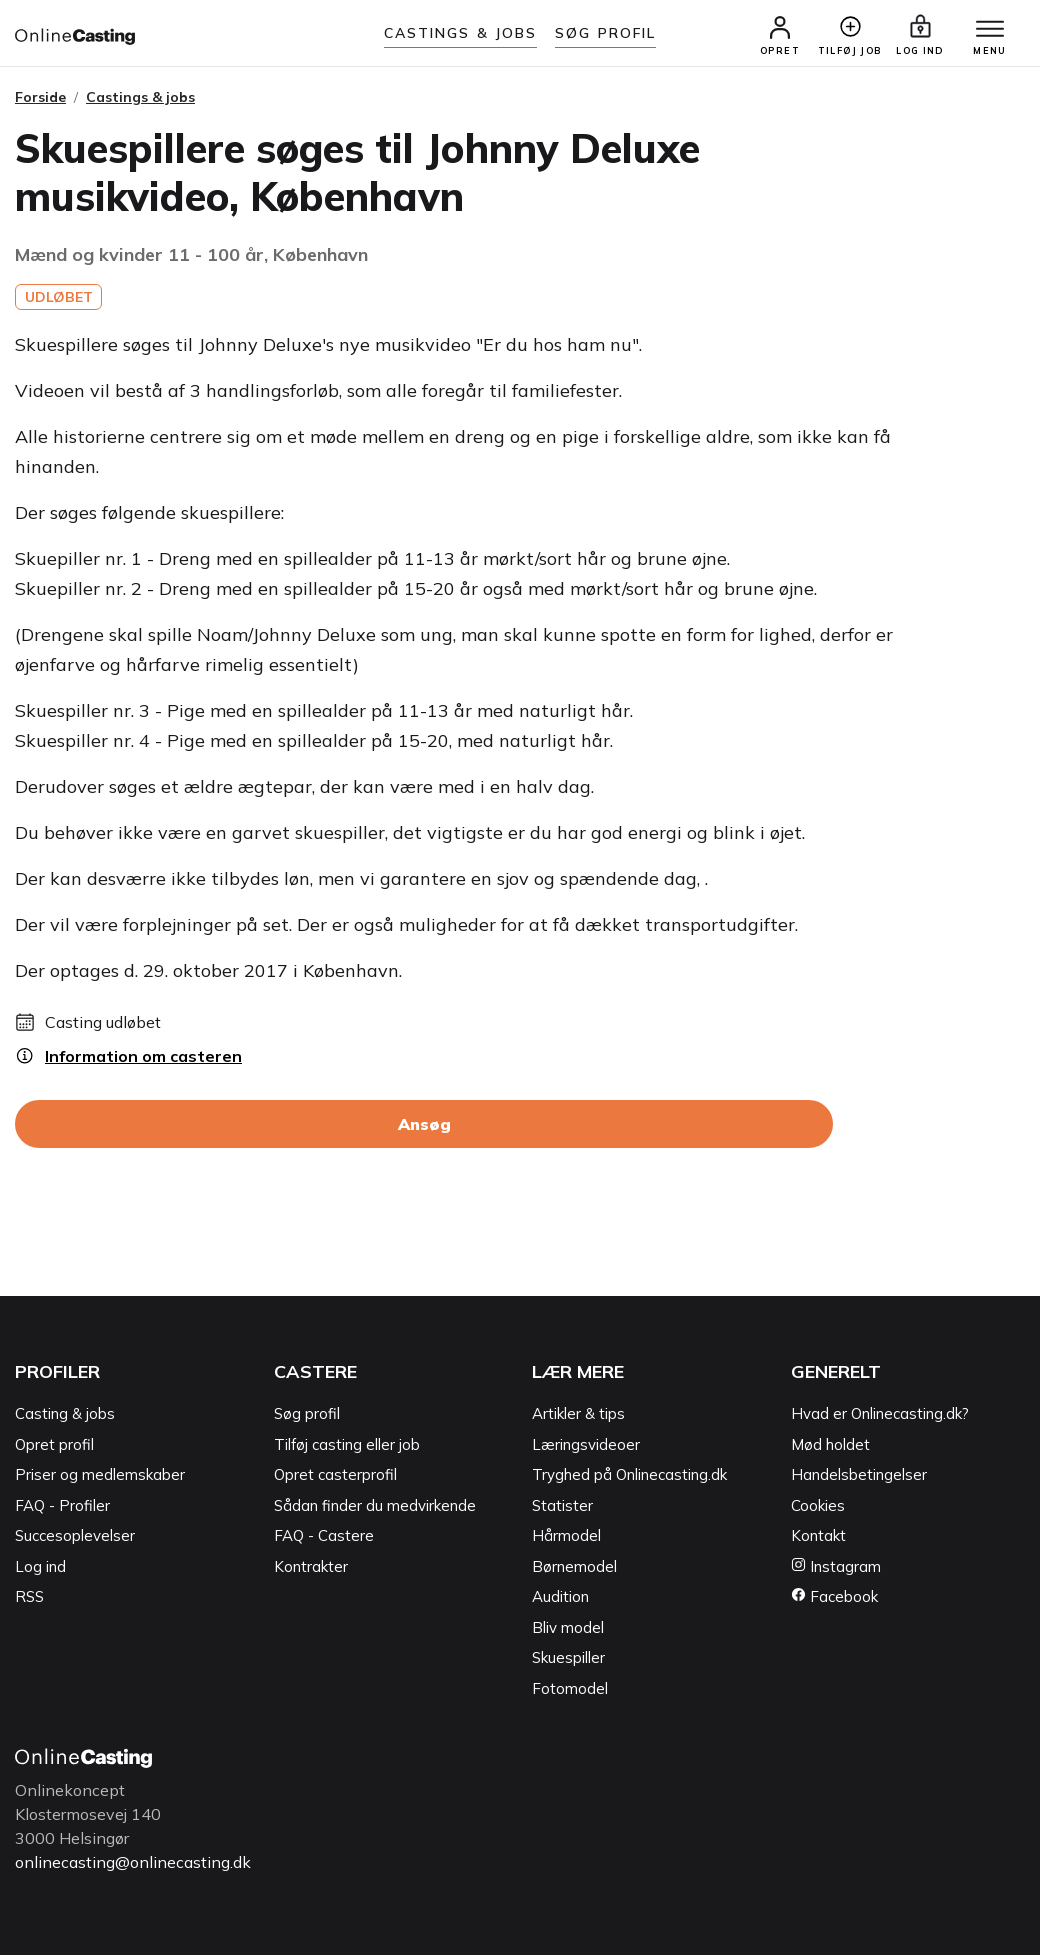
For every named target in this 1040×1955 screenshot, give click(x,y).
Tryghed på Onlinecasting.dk (629, 1474)
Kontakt (818, 1535)
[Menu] (990, 30)
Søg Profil (605, 33)
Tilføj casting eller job (347, 1444)
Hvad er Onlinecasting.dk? (880, 1413)
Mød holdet (830, 1444)
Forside (40, 97)
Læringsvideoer (586, 1444)
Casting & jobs (65, 1413)
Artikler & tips (578, 1413)
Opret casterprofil (335, 1474)
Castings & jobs (461, 33)
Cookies (818, 1505)
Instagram (836, 1566)
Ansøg (424, 1124)
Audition (560, 1596)
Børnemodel (574, 1566)
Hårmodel (566, 1535)
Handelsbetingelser (859, 1474)
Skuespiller (568, 1657)
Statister (562, 1505)
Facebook (834, 1596)
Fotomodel (570, 1688)
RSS (29, 1596)
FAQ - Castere (324, 1535)
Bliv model (568, 1627)
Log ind (40, 1566)
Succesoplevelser (75, 1535)
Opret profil (54, 1444)
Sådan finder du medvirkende (375, 1505)
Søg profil (307, 1413)
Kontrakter (311, 1566)
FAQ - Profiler (62, 1505)
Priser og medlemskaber (100, 1474)
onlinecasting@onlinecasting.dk (133, 1862)
